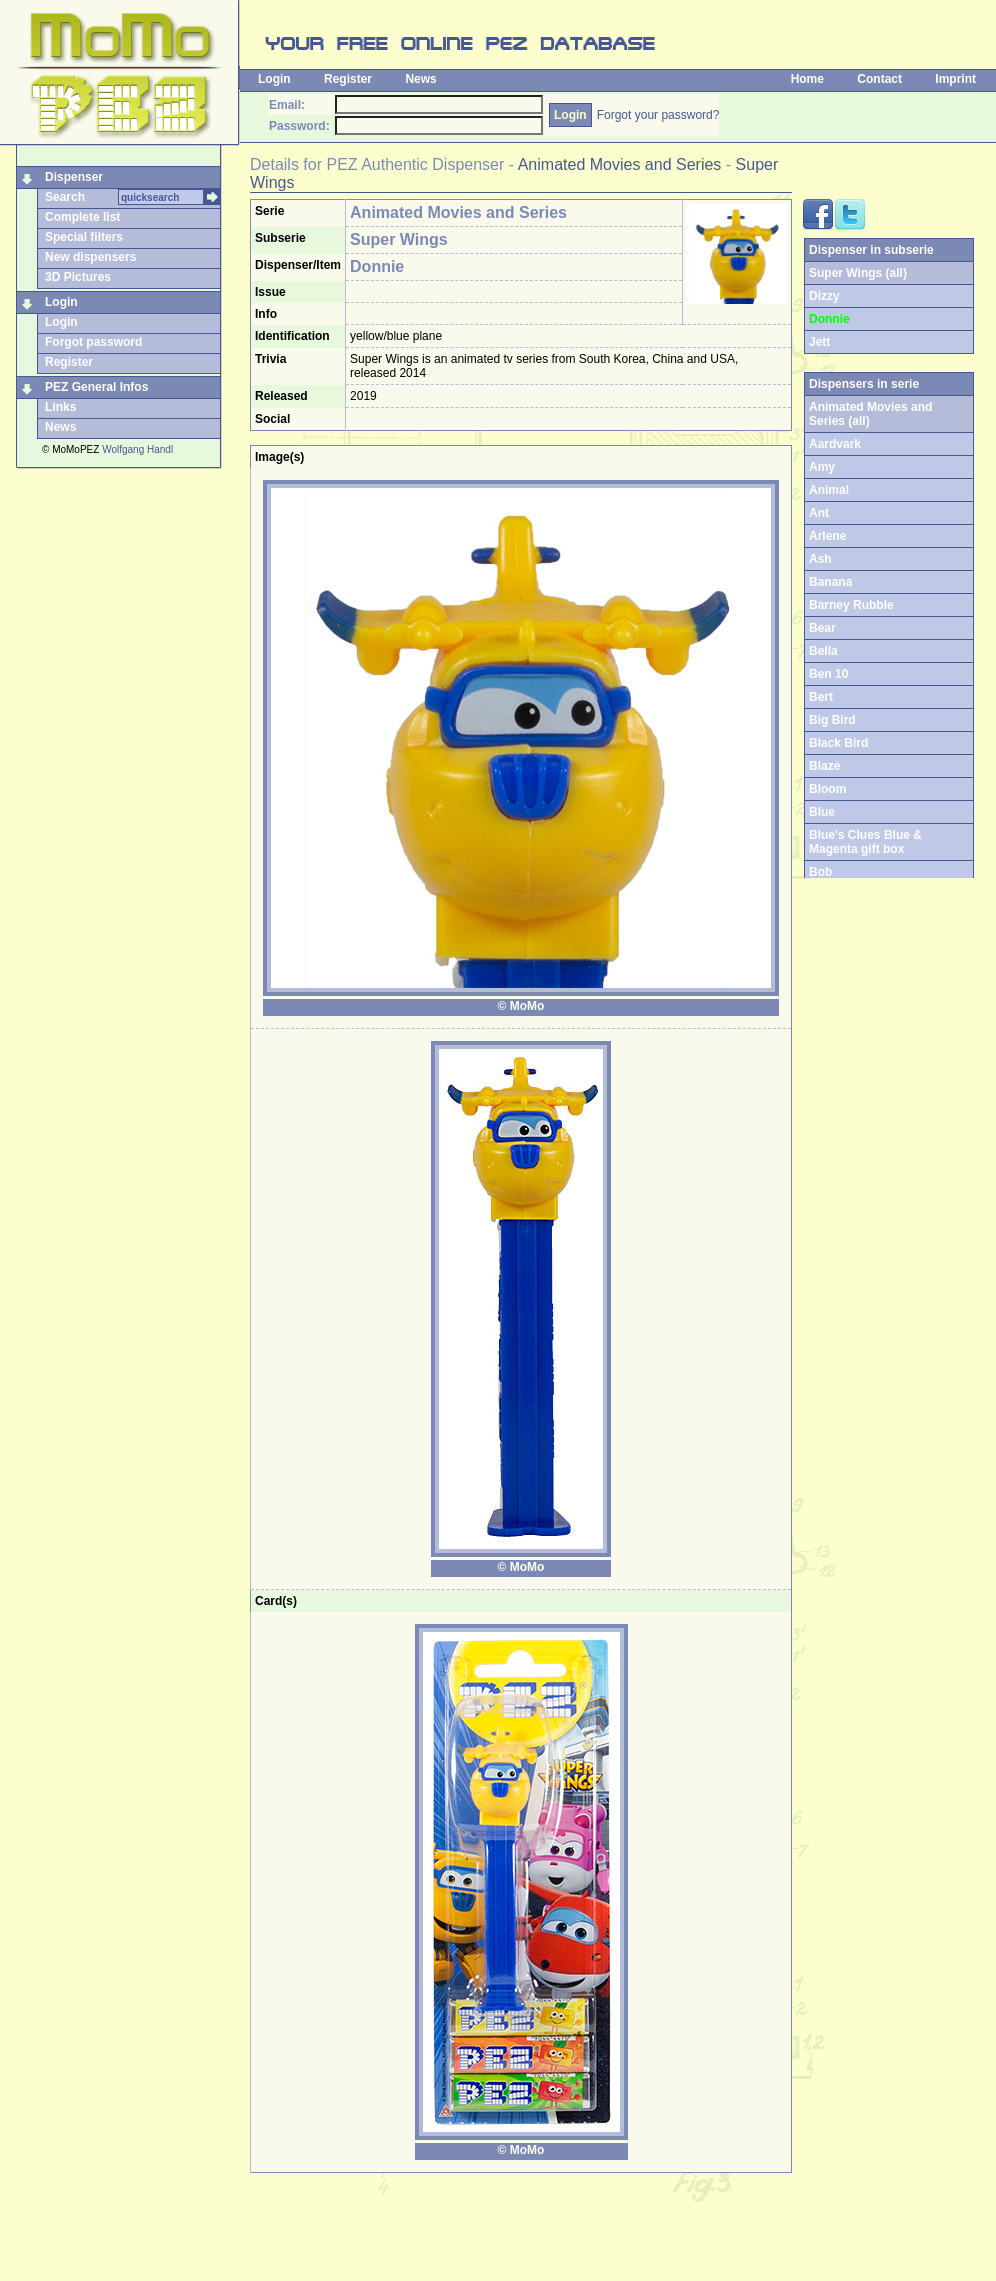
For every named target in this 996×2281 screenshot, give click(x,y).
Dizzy (824, 296)
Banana (830, 582)
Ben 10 (828, 674)
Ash (820, 559)
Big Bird (832, 720)
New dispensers (90, 257)
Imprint (955, 79)
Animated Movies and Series (620, 164)
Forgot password (93, 342)
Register (348, 79)
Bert (821, 697)
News (420, 79)
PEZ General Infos (96, 387)
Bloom (827, 789)
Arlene (827, 536)
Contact (879, 79)
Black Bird (838, 743)
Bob (820, 872)
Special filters (84, 237)
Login (274, 79)
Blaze (824, 766)
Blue (822, 812)
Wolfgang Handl (137, 449)
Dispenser (74, 177)
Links (60, 407)
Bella (823, 651)
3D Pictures (78, 277)
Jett (819, 342)
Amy (822, 467)
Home (807, 79)
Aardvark (835, 444)
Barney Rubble (851, 605)
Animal (829, 490)
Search (65, 197)
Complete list (82, 217)
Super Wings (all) (858, 273)
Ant (819, 513)
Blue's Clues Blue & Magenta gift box (865, 842)
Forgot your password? (658, 115)
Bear (822, 628)
